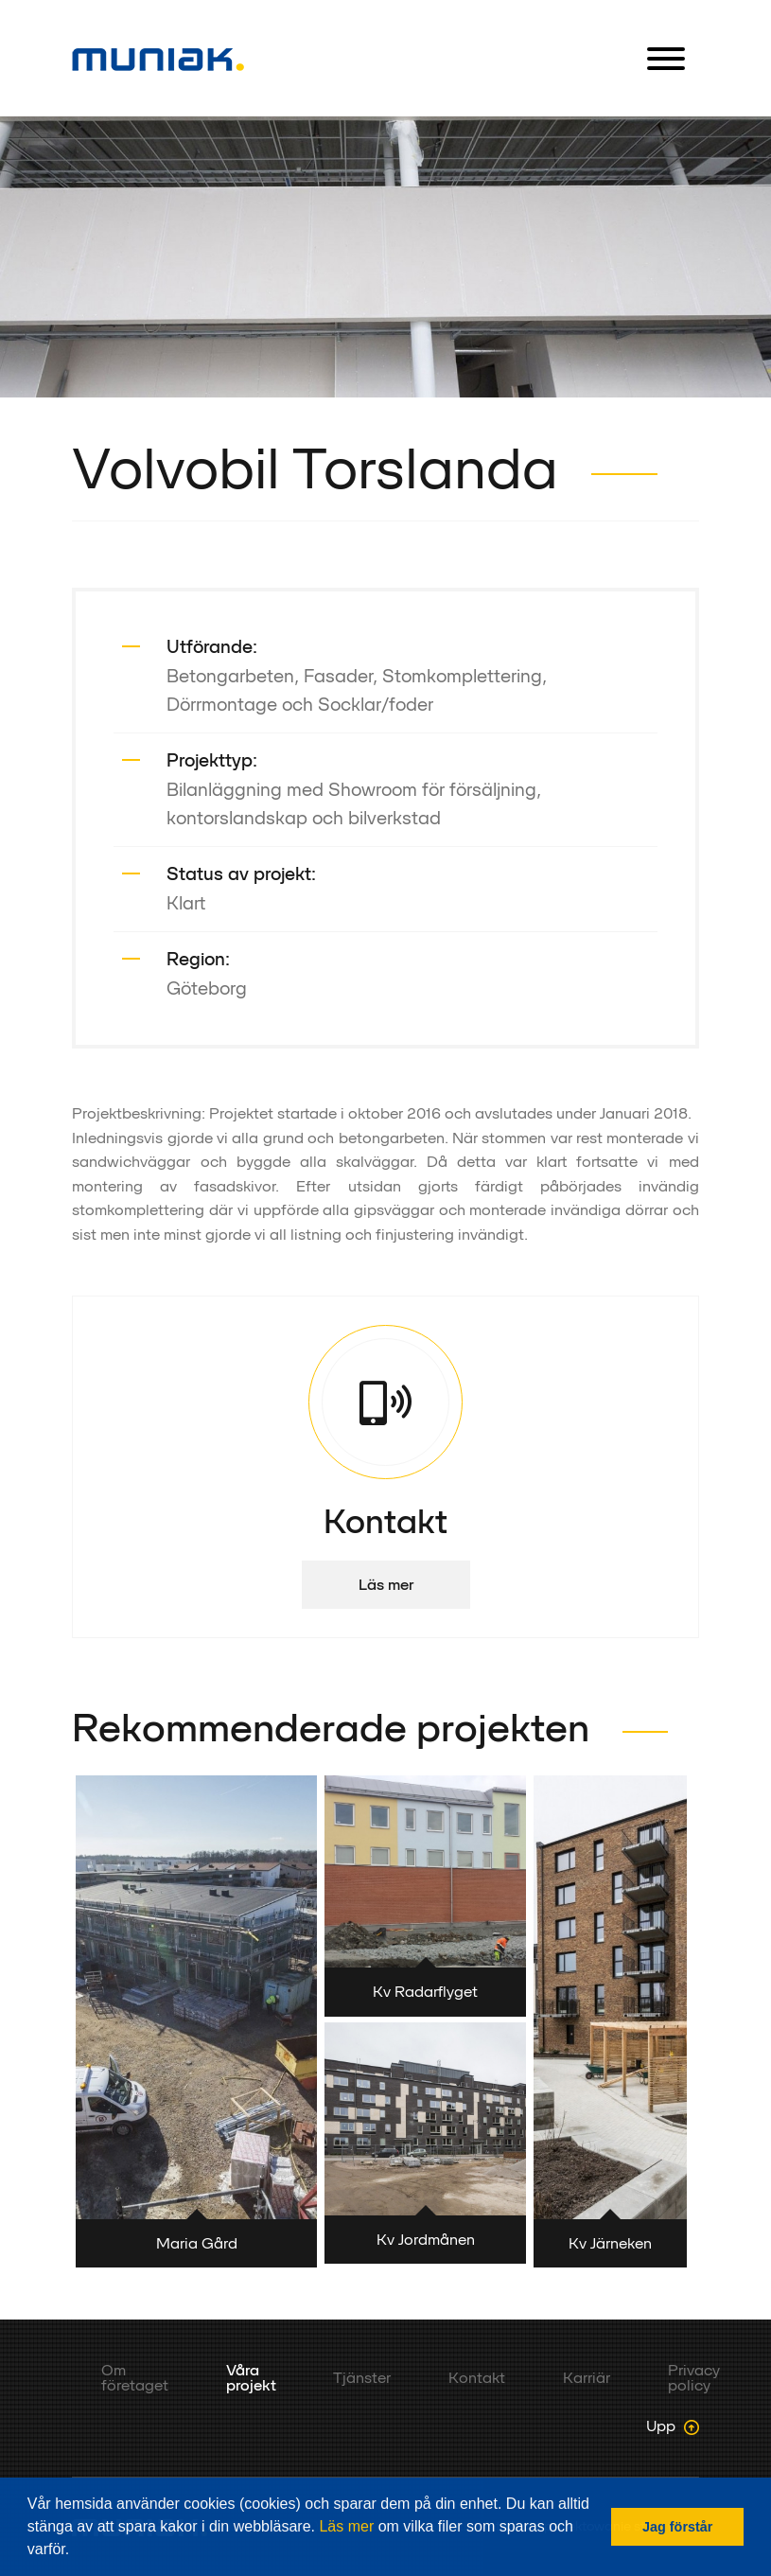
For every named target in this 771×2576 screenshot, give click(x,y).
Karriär (586, 2378)
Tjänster (362, 2378)
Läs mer (346, 2526)
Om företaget (134, 2377)
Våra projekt (251, 2377)
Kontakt (476, 2378)
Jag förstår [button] (677, 2526)
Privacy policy (694, 2377)
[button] (76, 2551)
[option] (385, 256)
